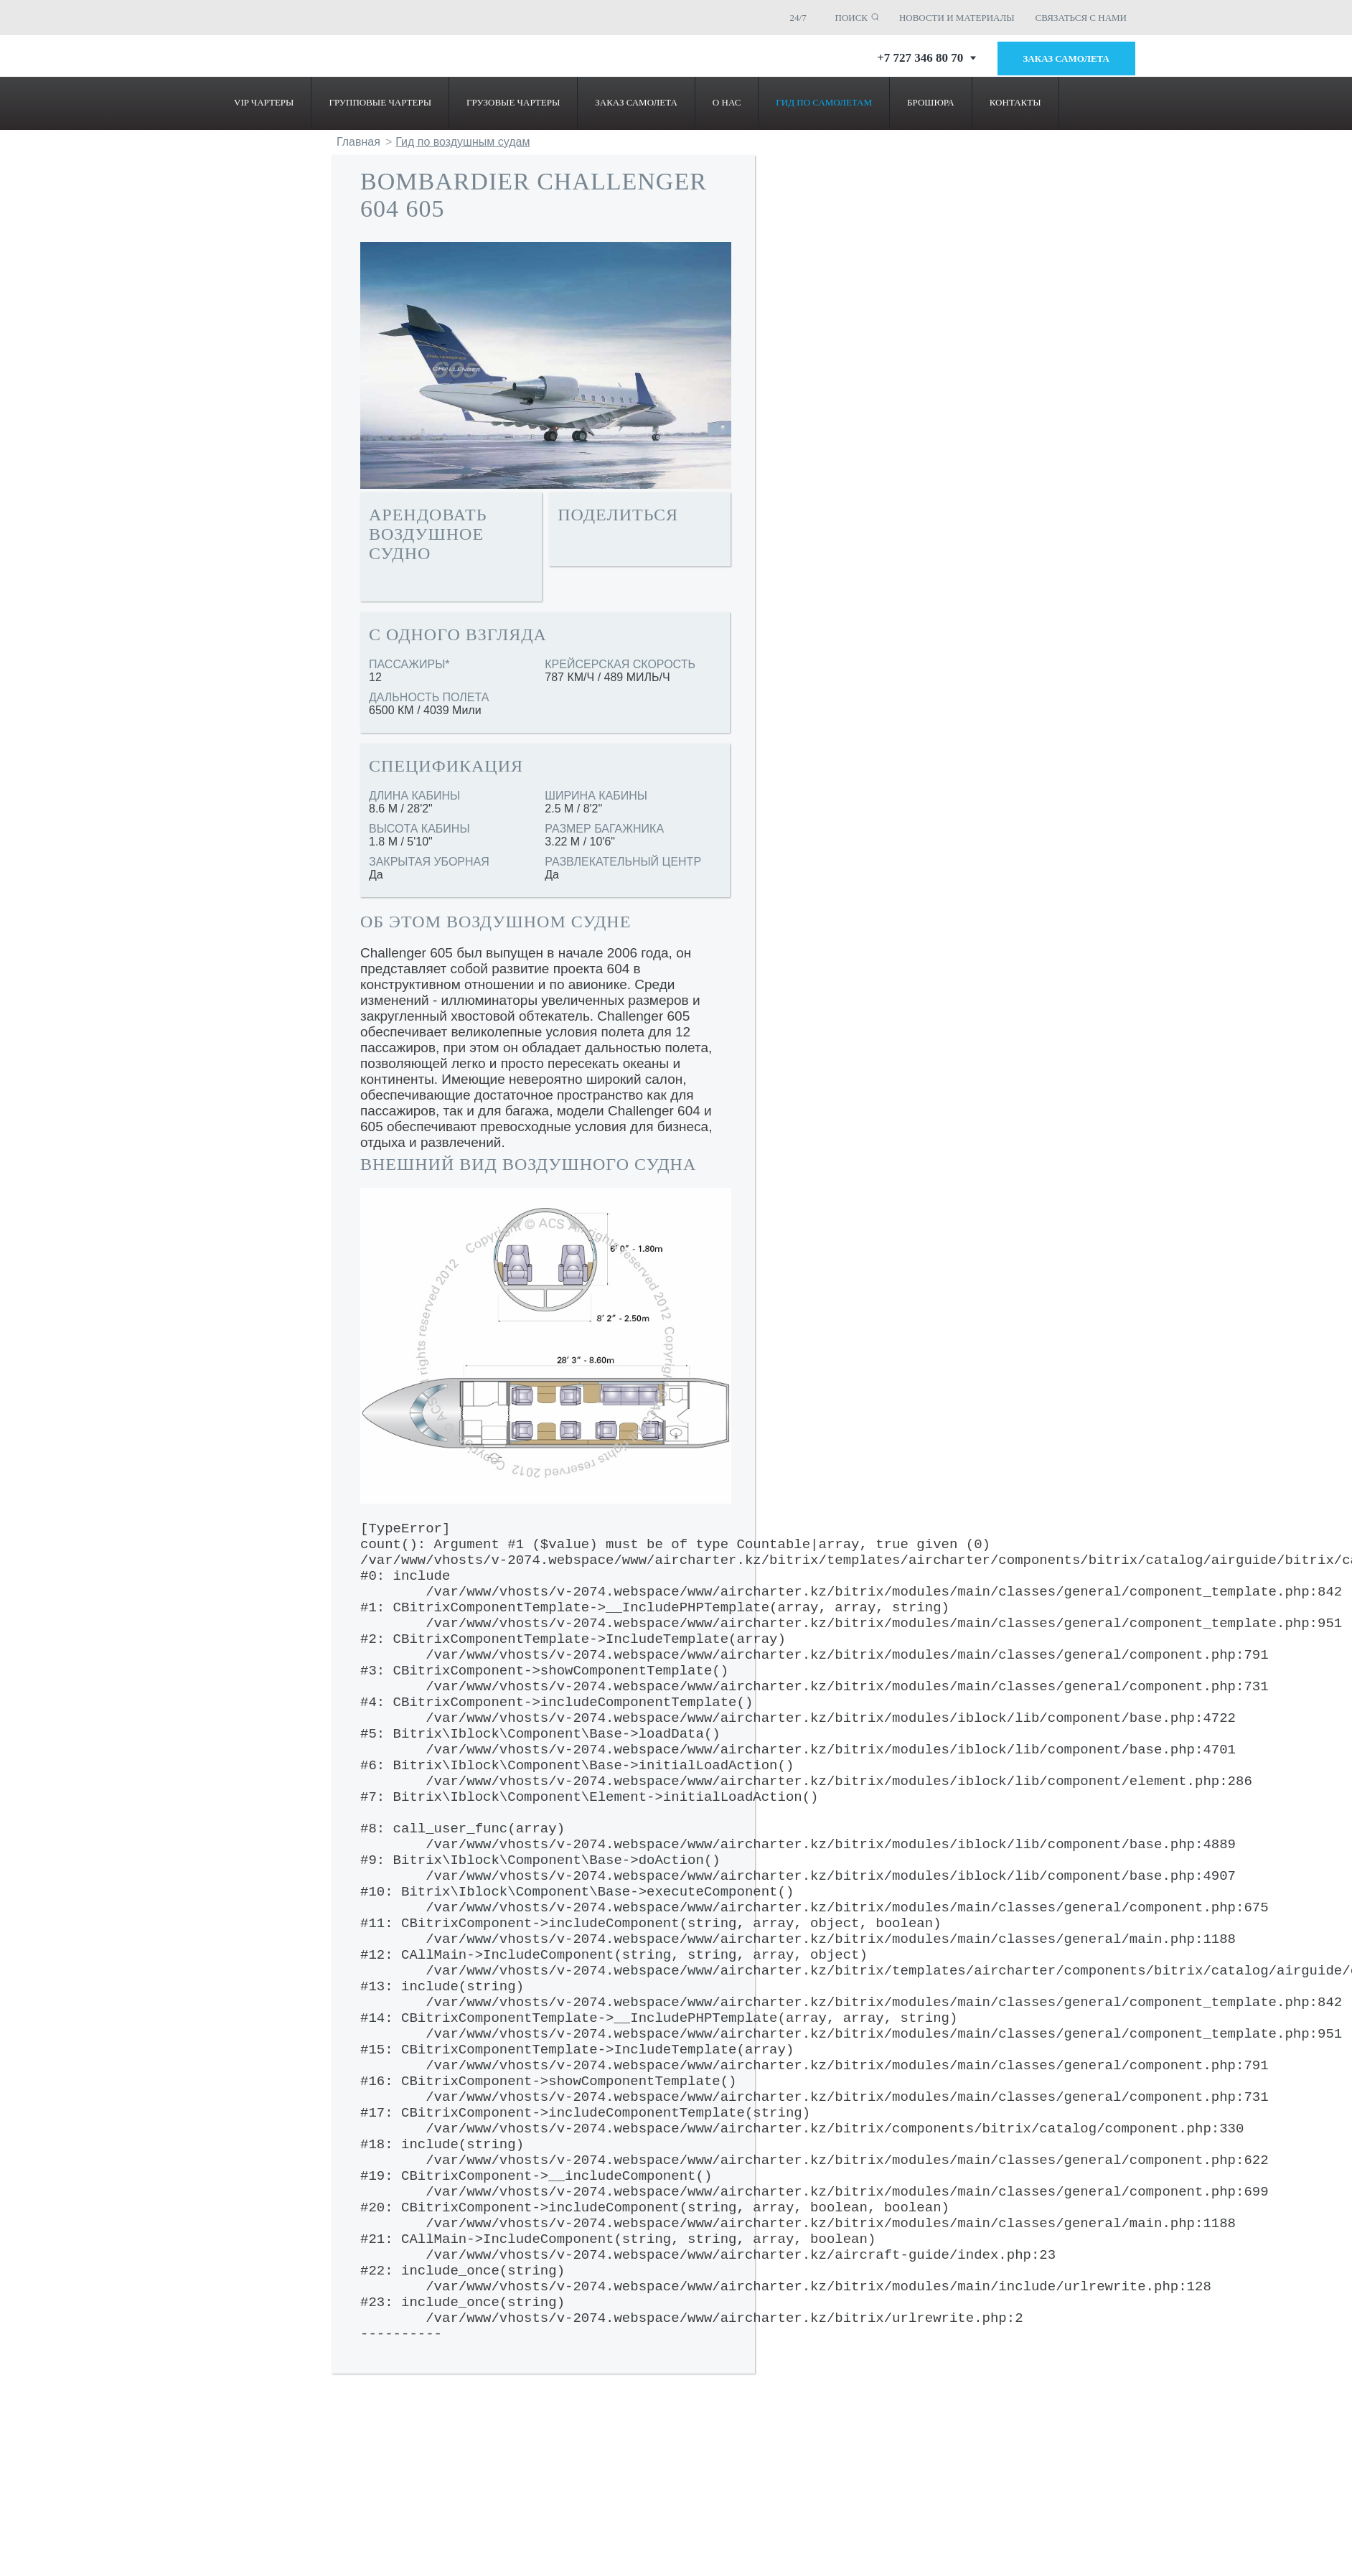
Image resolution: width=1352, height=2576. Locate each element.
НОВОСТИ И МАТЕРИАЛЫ (957, 17)
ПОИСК (851, 17)
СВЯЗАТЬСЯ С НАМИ (1081, 17)
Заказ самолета (1066, 58)
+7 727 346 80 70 (926, 58)
